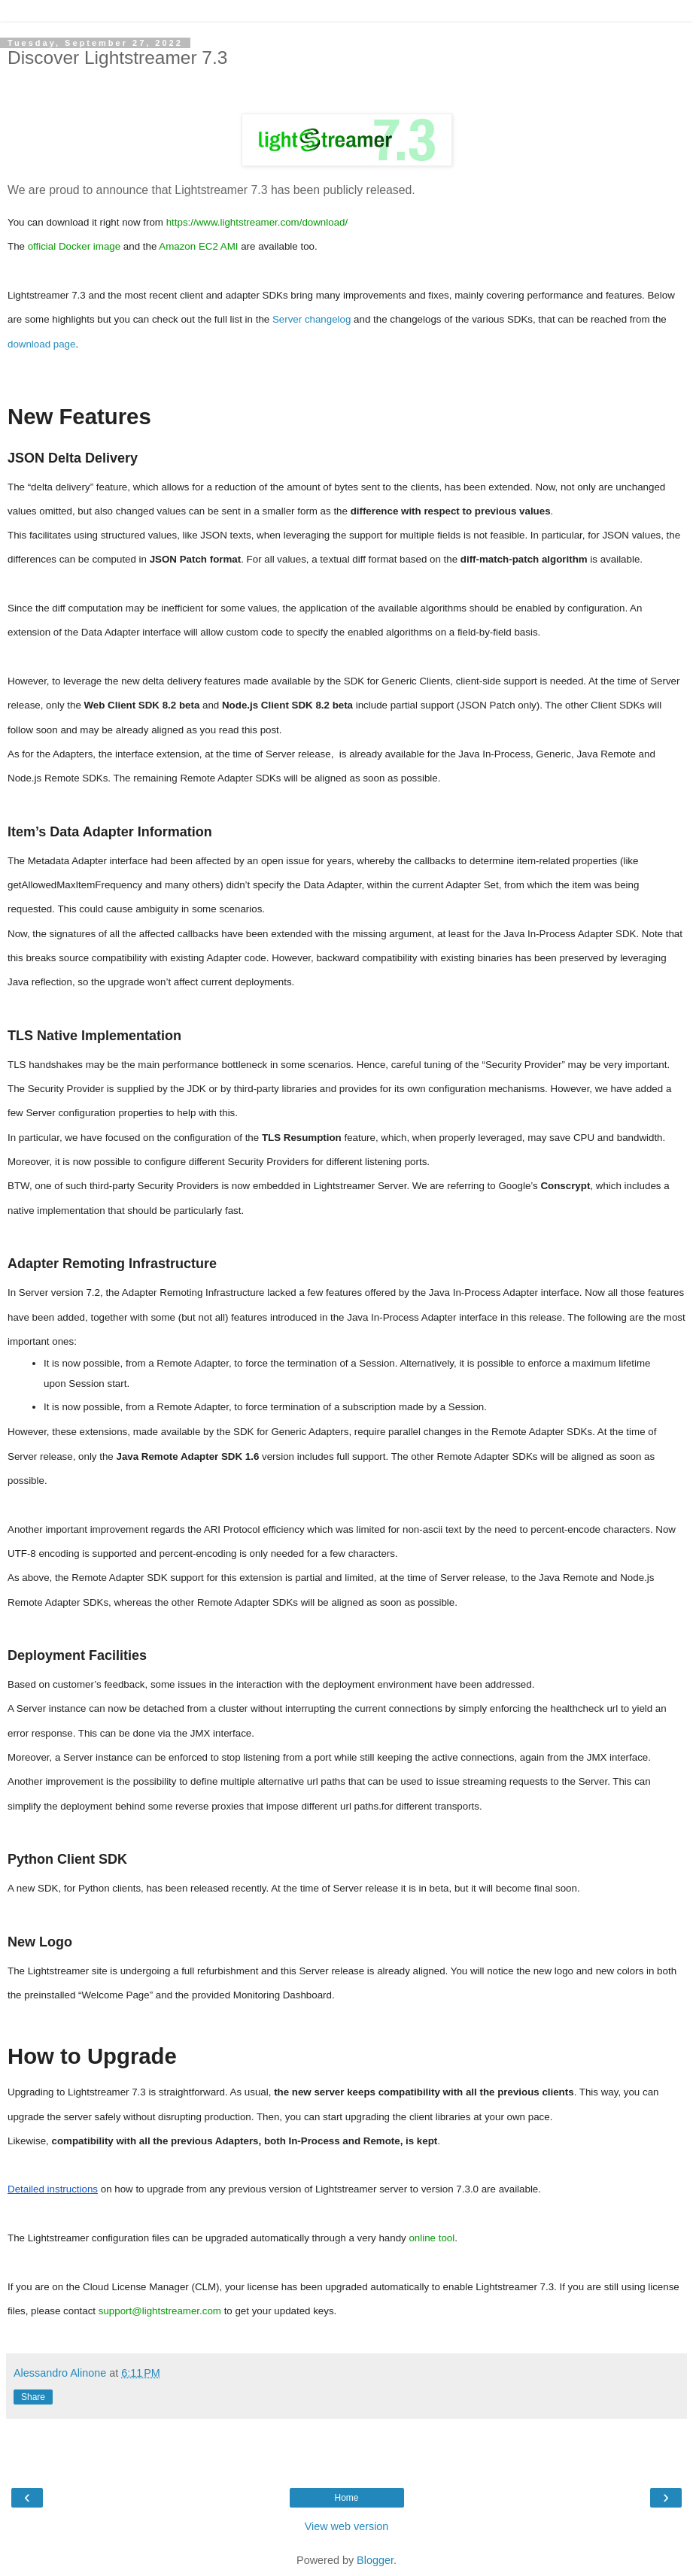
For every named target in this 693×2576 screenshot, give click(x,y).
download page (41, 344)
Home (346, 2498)
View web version (347, 2526)
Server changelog (311, 319)
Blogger (375, 2560)
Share (33, 2397)
